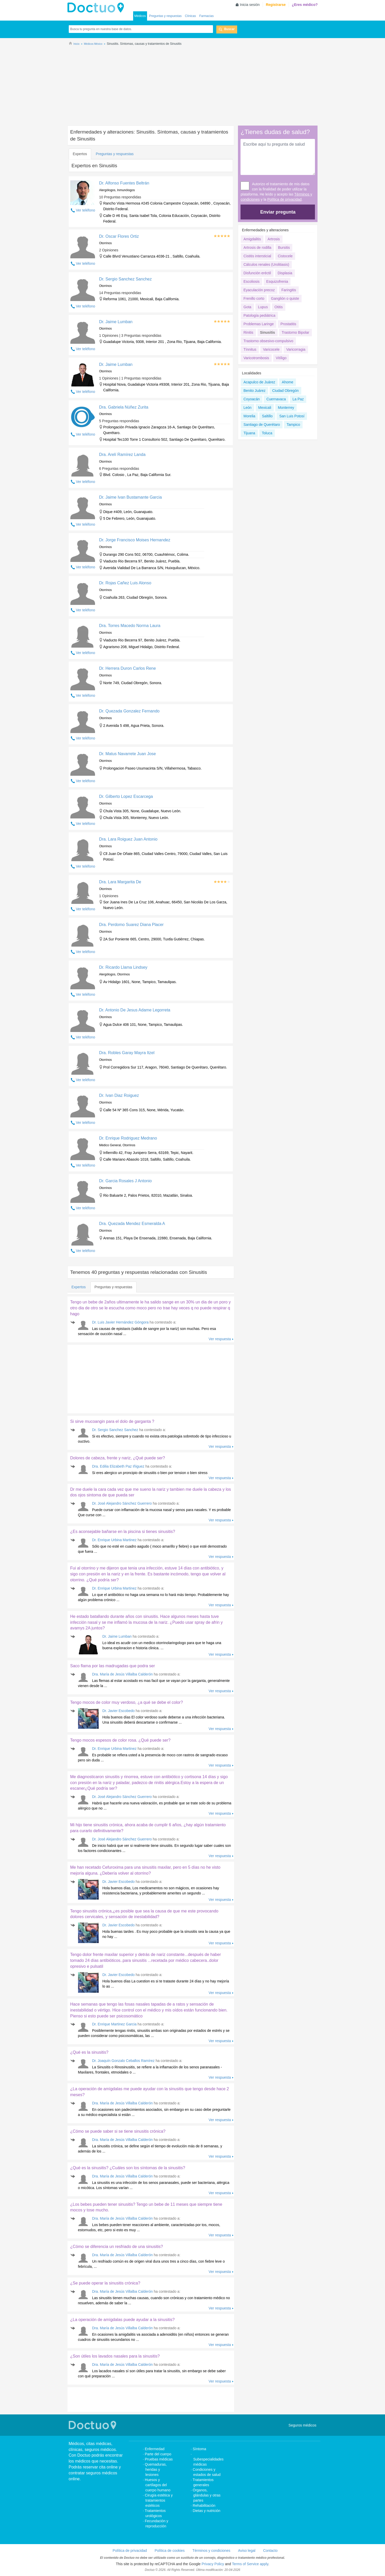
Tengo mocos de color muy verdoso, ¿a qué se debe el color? (126, 1702)
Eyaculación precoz (259, 290)
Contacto (270, 2550)
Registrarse (276, 5)
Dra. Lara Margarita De (120, 882)
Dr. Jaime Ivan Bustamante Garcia (130, 497)
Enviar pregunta (277, 212)
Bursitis (284, 247)
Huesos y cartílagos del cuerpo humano (157, 2485)
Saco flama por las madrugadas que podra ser (112, 1666)
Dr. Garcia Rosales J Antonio (125, 1181)
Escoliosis (251, 281)
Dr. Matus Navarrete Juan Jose (127, 754)
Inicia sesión (250, 5)
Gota (247, 307)
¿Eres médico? (305, 5)
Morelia (249, 416)
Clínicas (190, 16)
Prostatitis (288, 324)
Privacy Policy (213, 2564)
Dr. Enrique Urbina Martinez (114, 1540)
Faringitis (288, 290)
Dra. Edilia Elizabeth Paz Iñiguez (118, 1466)
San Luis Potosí (291, 416)
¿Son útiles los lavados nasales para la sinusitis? (115, 2356)
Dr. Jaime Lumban (116, 322)
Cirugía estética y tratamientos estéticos (159, 2500)
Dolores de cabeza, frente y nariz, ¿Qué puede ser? (117, 1458)
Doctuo (97, 8)
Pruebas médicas (159, 2459)
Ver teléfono (85, 210)
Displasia (285, 273)
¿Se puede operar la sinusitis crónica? (105, 2283)
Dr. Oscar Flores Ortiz (119, 236)
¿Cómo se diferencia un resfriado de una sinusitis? (116, 2246)
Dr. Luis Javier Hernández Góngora (120, 1322)
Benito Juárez (254, 391)
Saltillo (267, 416)
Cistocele (285, 256)
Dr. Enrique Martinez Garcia (114, 2024)
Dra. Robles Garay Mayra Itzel (127, 1053)
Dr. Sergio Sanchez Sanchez (125, 279)
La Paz (298, 399)
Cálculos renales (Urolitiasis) (266, 264)
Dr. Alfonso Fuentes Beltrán (124, 183)
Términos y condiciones (211, 2550)
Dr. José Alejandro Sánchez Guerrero (122, 1503)
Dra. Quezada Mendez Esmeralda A (132, 1223)
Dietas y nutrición (206, 2511)
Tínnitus (249, 349)
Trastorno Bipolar (295, 332)
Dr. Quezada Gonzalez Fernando (129, 711)
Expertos (80, 154)
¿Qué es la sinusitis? (89, 2052)
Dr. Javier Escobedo (119, 1711)
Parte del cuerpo (158, 2454)
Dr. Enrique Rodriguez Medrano (128, 1138)
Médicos (140, 16)
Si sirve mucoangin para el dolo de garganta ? (112, 1421)
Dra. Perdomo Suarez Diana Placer (131, 924)
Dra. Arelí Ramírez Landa (122, 454)
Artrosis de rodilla (257, 247)
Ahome (287, 382)
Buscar (229, 29)
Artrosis (274, 239)
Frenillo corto (253, 298)
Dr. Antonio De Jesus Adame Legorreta (134, 1010)
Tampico (293, 424)
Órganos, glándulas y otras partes (206, 2495)
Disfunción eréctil (257, 273)
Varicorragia (295, 349)
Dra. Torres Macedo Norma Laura (129, 625)
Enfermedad (154, 2449)
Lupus (263, 307)
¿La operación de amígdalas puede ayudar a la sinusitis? (122, 2319)
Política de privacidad (284, 199)
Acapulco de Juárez (259, 382)
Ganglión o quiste (285, 298)
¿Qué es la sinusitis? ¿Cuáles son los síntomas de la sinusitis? (127, 2168)
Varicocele (271, 349)
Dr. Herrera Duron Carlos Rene (127, 668)
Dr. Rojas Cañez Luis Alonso (125, 583)
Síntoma (199, 2449)
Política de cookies (170, 2550)
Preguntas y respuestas (165, 16)
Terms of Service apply (250, 2564)
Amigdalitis (252, 239)
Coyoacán (251, 399)
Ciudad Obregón (285, 391)
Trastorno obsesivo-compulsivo (268, 341)
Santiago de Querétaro (261, 424)
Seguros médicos (302, 2425)
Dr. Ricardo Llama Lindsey (123, 967)
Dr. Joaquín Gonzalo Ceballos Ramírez (124, 2061)
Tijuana (249, 433)
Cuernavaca (276, 399)
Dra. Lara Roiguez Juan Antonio (128, 839)
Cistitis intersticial (257, 256)
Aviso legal (246, 2550)
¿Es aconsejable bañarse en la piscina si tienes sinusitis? (122, 1531)
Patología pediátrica (259, 315)
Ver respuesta (220, 1339)
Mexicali (264, 407)
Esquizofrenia (277, 281)
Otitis (279, 307)
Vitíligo (281, 358)
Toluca (267, 433)
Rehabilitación (204, 2505)
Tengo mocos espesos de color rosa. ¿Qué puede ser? (120, 1740)
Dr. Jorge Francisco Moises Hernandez (134, 540)
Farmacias (206, 16)
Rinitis (248, 332)
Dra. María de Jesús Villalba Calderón (122, 1674)
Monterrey (286, 407)
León (247, 407)
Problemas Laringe (258, 324)
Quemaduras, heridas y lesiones (156, 2469)
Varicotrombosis (256, 358)
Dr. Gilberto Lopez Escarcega (126, 796)
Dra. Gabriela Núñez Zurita (123, 407)
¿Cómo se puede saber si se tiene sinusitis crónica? (118, 2131)
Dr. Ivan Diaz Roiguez (119, 1095)
